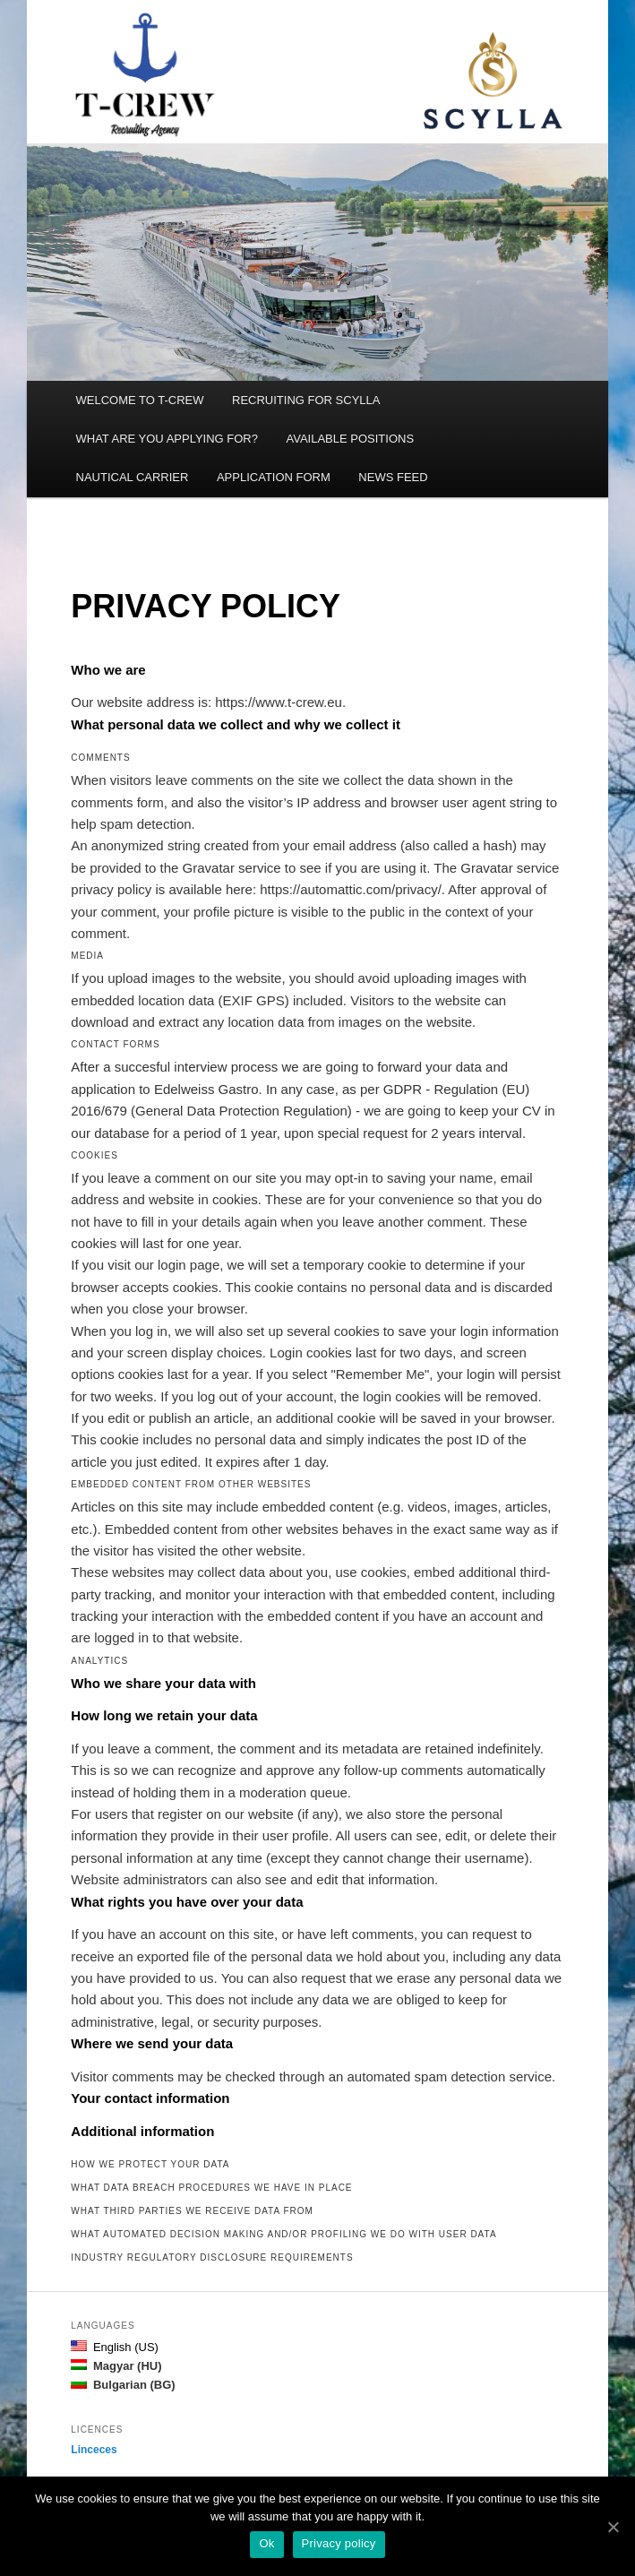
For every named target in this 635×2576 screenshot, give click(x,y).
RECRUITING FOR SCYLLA (306, 400)
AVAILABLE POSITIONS (350, 438)
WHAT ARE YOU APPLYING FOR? (167, 438)
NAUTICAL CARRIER (132, 477)
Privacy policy (339, 2543)
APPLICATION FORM (273, 477)
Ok (266, 2543)
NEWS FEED (392, 477)
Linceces (93, 2449)
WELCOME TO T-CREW (140, 400)
